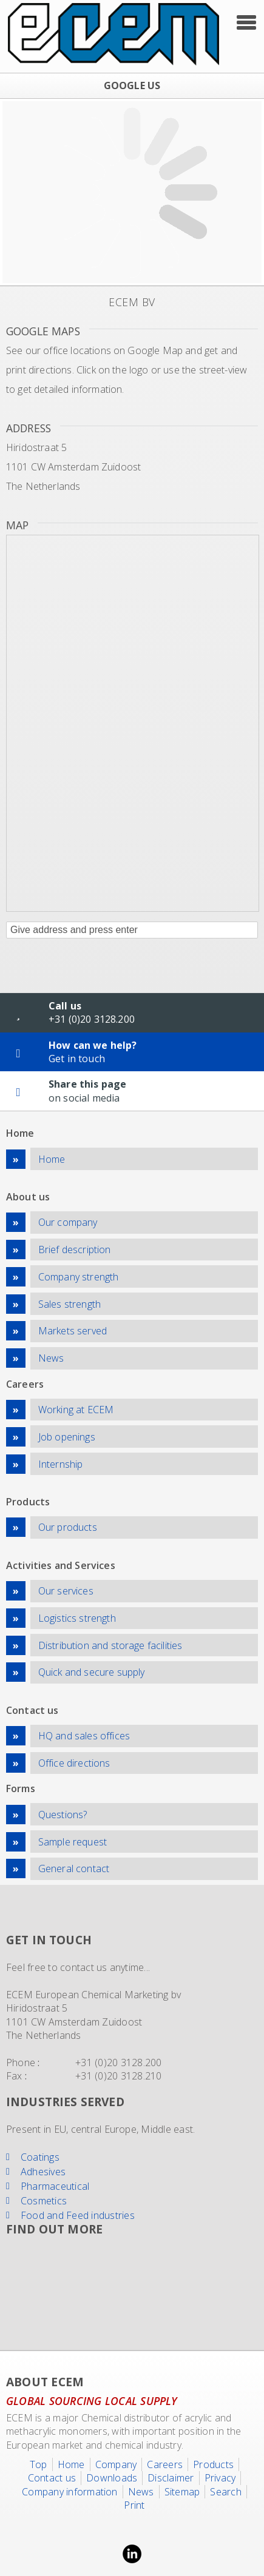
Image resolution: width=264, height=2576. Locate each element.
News (51, 1358)
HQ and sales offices (84, 1735)
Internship (60, 1464)
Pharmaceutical (55, 2186)
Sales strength (69, 1304)
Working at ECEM (75, 1409)
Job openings (66, 1437)
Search (225, 2491)
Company (116, 2464)
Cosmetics (44, 2200)
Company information (70, 2491)
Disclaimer (170, 2477)
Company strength (78, 1276)
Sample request (72, 1841)
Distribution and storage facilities (110, 1645)
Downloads (111, 2477)
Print (134, 2505)
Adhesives (43, 2171)
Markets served (72, 1330)
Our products (67, 1527)
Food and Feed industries (78, 2215)
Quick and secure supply (91, 1672)
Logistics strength (77, 1618)
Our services (65, 1590)
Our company (68, 1222)
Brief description (74, 1249)
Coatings (40, 2157)
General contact (73, 1868)
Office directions (74, 1763)
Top (38, 2464)
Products (213, 2464)
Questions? (62, 1814)
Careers (165, 2464)
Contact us (52, 2477)
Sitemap (182, 2491)
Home (52, 1159)
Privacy (220, 2477)
